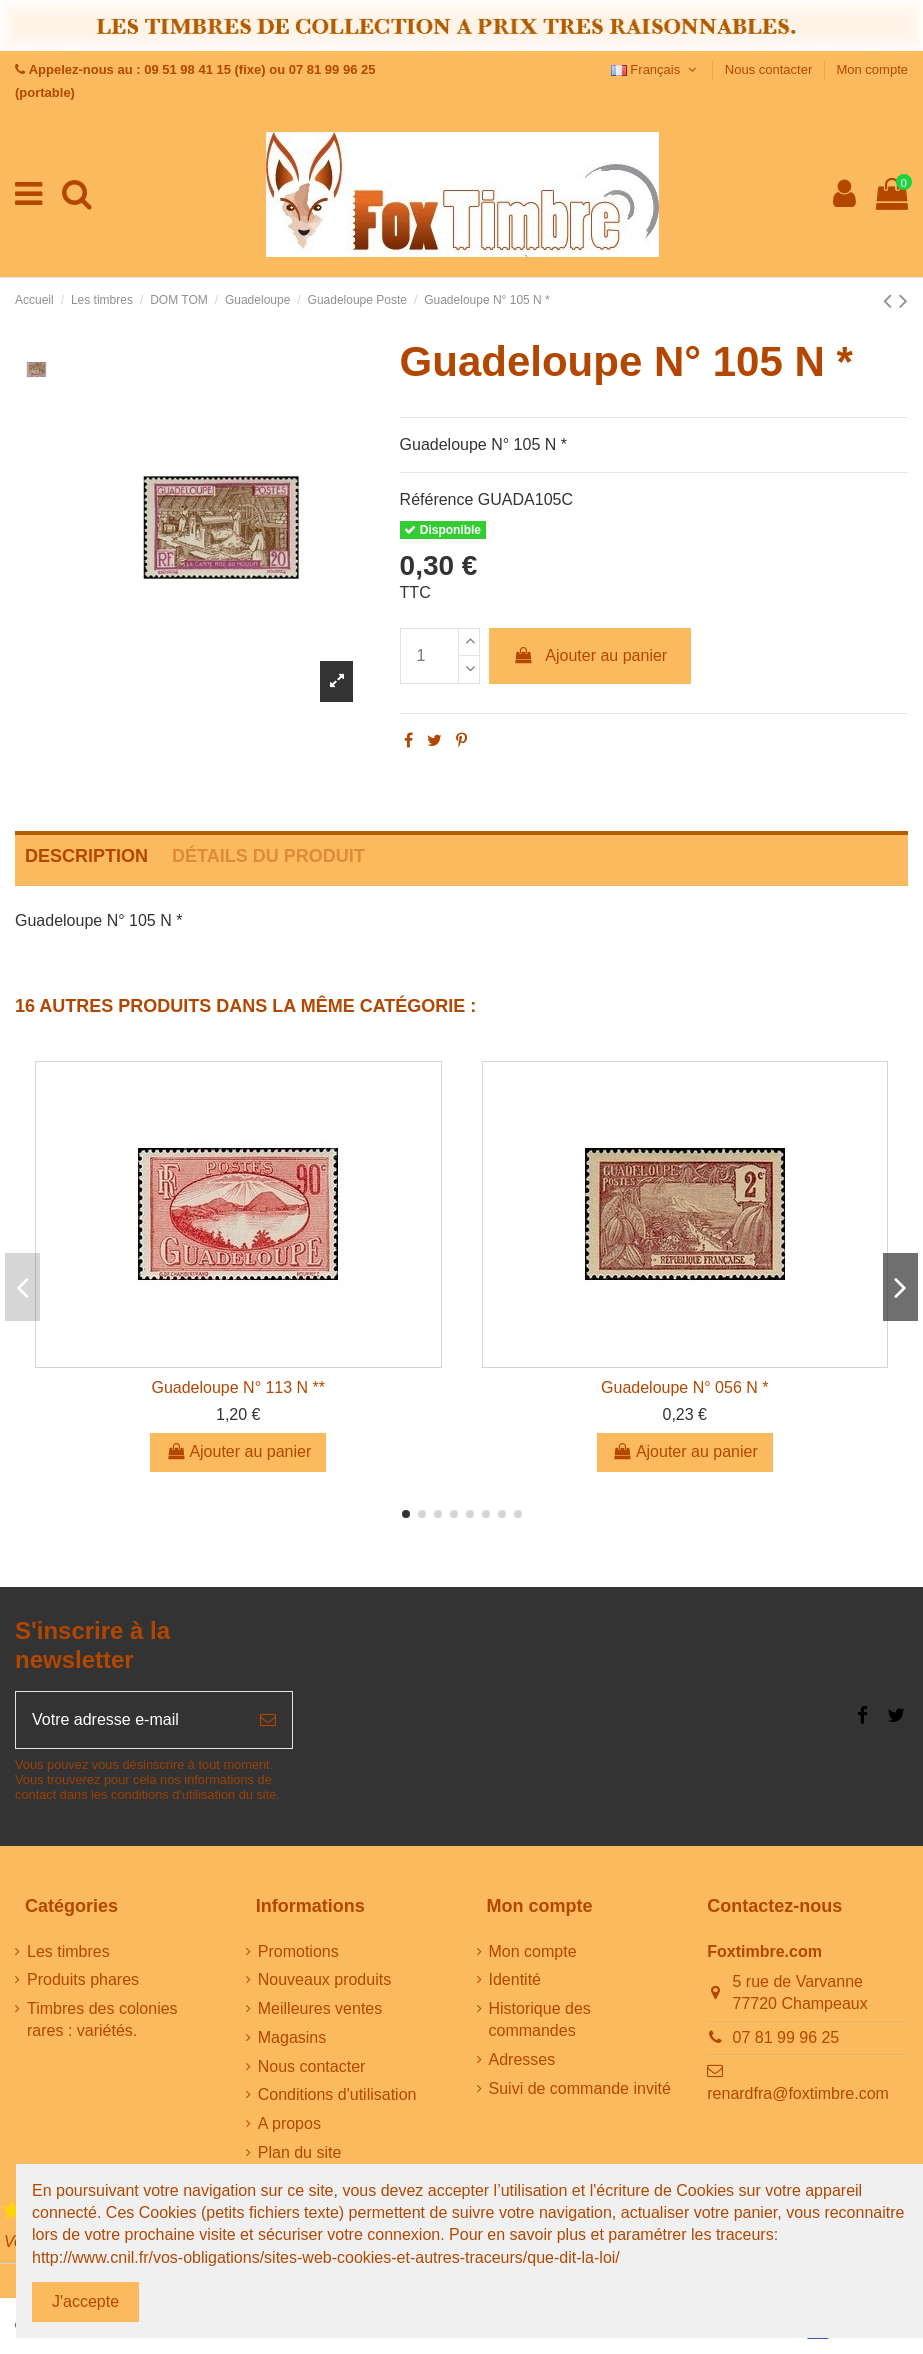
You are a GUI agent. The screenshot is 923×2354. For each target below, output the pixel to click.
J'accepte (85, 2301)
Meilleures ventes (320, 2008)
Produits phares (83, 1979)
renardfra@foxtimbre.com (798, 2093)
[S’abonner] (268, 1720)
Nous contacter (770, 69)
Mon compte (872, 69)
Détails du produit (268, 856)
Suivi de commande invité (580, 2088)
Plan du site (300, 2152)
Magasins (292, 2037)
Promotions (298, 1951)
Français (656, 69)
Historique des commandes (540, 2019)
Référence (437, 499)
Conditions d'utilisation (337, 2094)
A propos (289, 2123)
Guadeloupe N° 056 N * (684, 1387)
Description (86, 856)
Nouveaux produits (324, 1979)
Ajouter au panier (590, 655)
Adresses (522, 2059)
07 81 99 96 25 (786, 2037)
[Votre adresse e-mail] (130, 1720)
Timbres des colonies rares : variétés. (102, 2019)
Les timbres (68, 1951)
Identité (515, 1979)
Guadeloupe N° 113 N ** (238, 1387)
